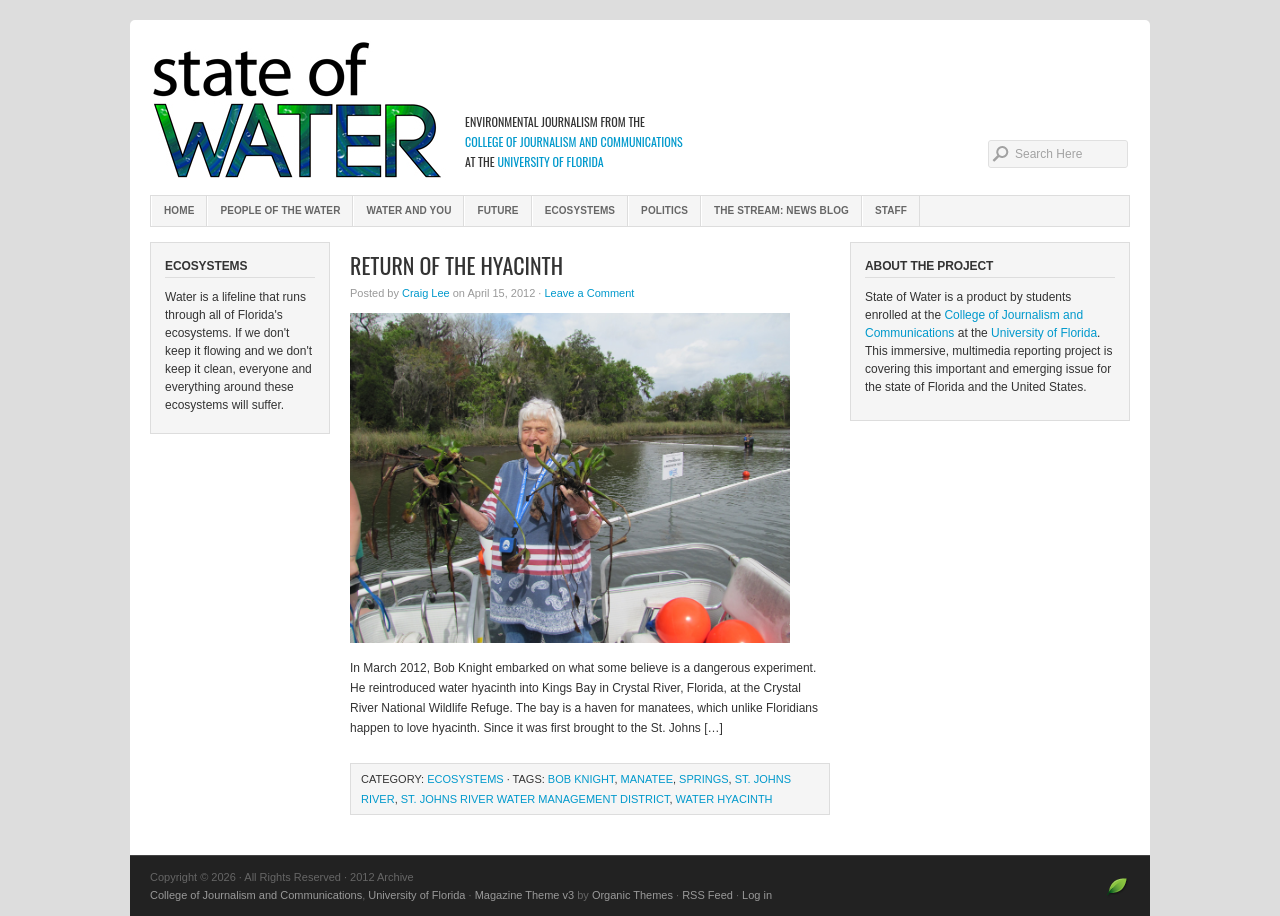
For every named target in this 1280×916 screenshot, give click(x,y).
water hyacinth (724, 799)
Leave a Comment (589, 293)
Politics (664, 210)
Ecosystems (580, 210)
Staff (891, 210)
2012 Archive (640, 110)
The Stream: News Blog (781, 210)
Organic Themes (632, 895)
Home (179, 210)
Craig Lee (426, 293)
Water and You (408, 210)
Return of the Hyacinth (456, 265)
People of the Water (280, 210)
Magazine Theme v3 (524, 895)
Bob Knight (581, 779)
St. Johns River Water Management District (535, 799)
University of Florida (550, 161)
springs (704, 779)
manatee (647, 779)
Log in (757, 895)
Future (497, 210)
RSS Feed (707, 895)
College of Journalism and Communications (574, 141)
